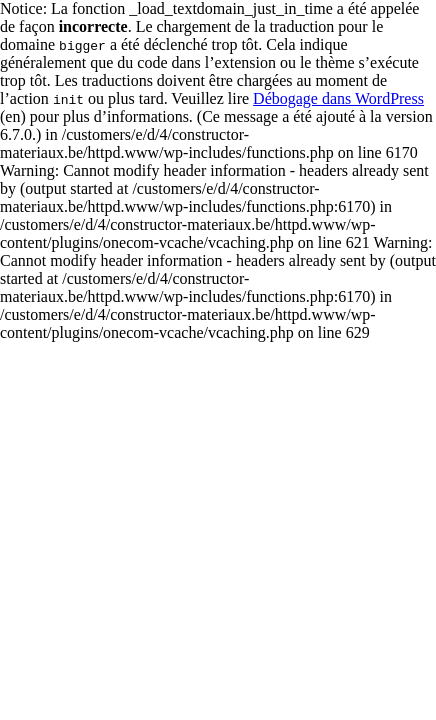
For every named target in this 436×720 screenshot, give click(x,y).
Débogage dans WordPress (338, 98)
